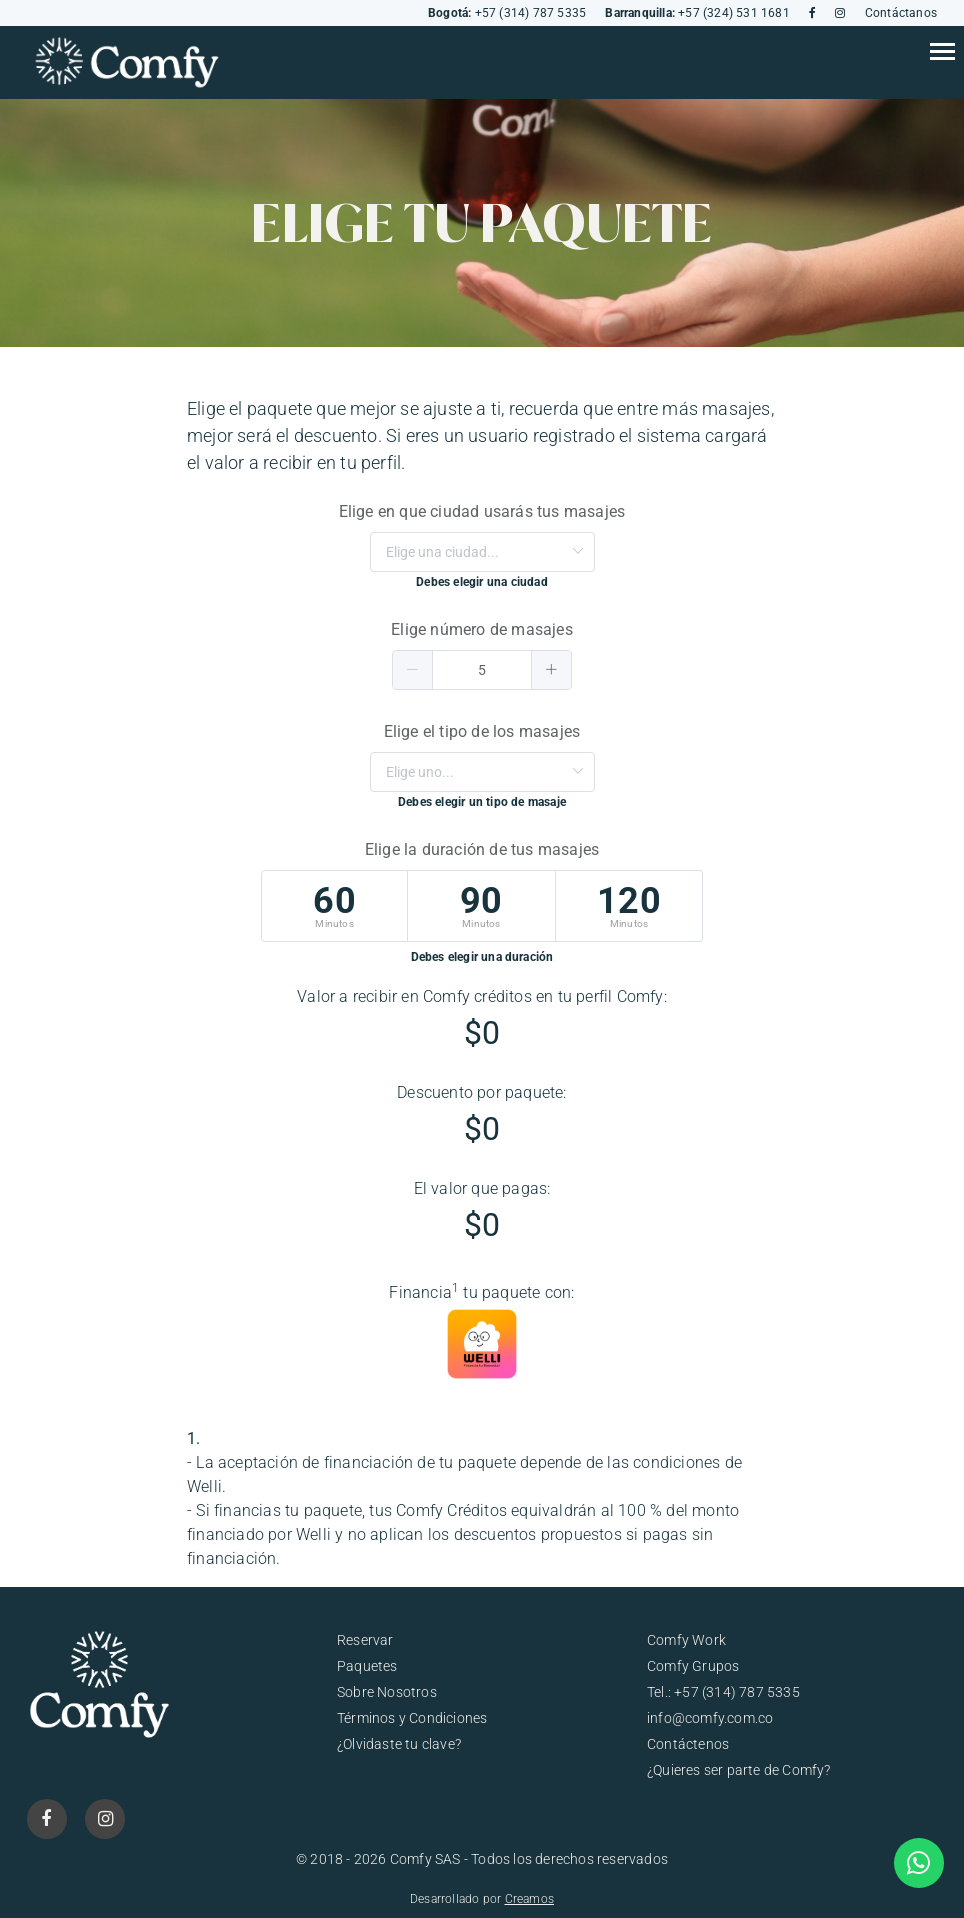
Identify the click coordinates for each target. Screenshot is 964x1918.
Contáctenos (688, 1744)
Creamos (529, 1899)
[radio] (334, 906)
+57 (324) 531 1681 (697, 13)
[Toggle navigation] (942, 54)
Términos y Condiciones (412, 1718)
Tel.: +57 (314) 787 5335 (723, 1692)
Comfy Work (686, 1640)
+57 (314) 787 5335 (507, 13)
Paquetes (367, 1666)
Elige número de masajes (482, 629)
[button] (413, 670)
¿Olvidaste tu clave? (399, 1744)
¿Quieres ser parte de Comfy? (739, 1770)
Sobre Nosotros (387, 1692)
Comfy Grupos (693, 1666)
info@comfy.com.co (710, 1718)
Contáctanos (901, 13)
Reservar (365, 1640)
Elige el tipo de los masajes (482, 731)
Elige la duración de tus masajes (482, 849)
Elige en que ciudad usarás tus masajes (482, 511)
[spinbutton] (482, 670)
